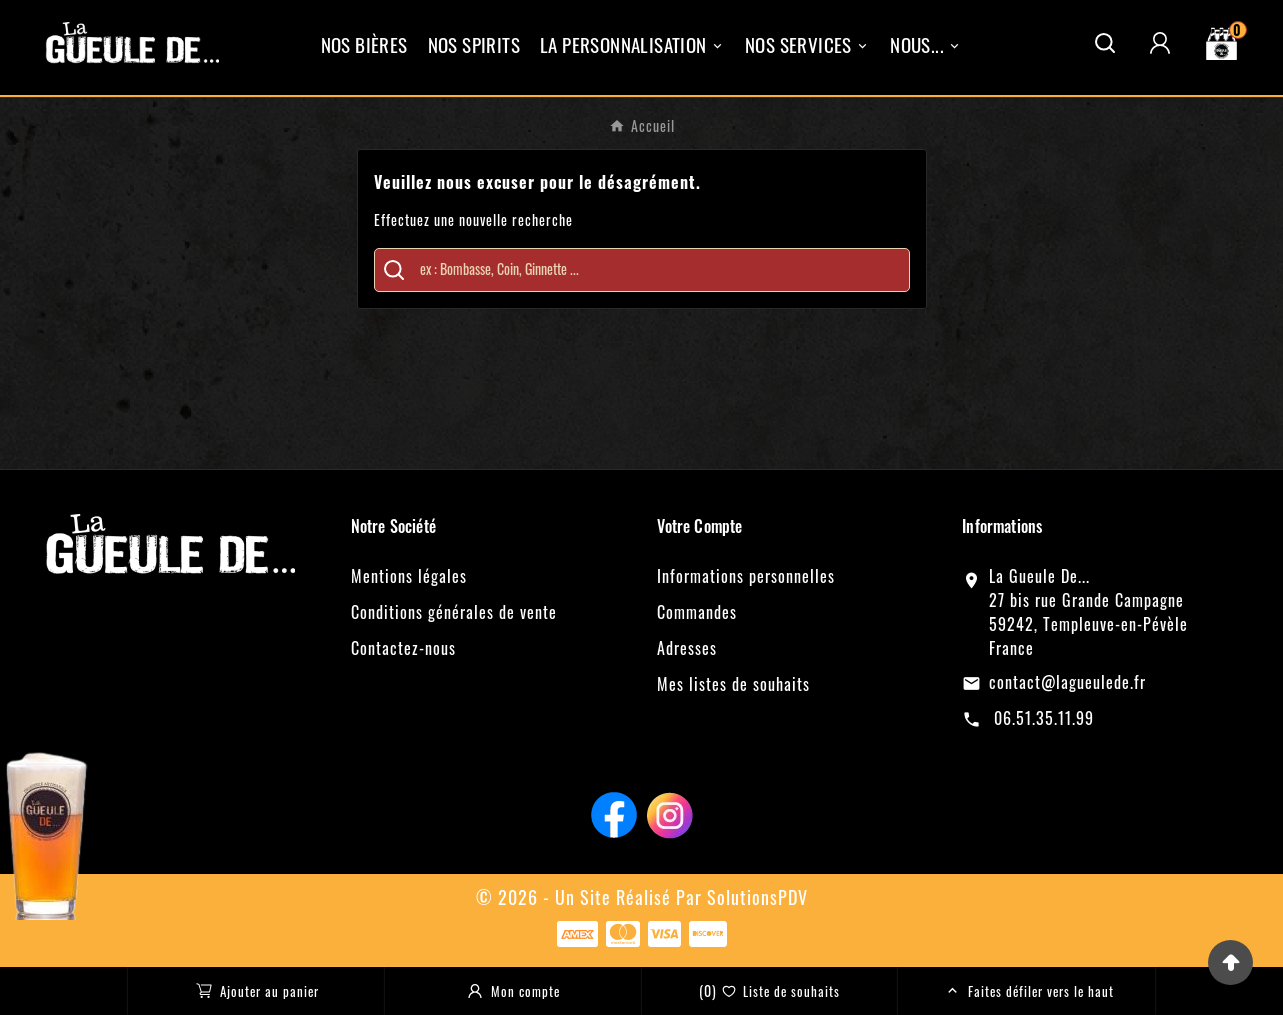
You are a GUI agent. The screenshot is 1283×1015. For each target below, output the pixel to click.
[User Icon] (1160, 43)
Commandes (697, 612)
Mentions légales (409, 576)
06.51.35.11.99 (1041, 718)
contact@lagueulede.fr (1067, 682)
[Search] (394, 270)
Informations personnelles (746, 576)
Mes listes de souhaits (733, 684)
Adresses (687, 648)
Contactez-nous (403, 648)
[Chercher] (656, 269)
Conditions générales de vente (454, 612)
